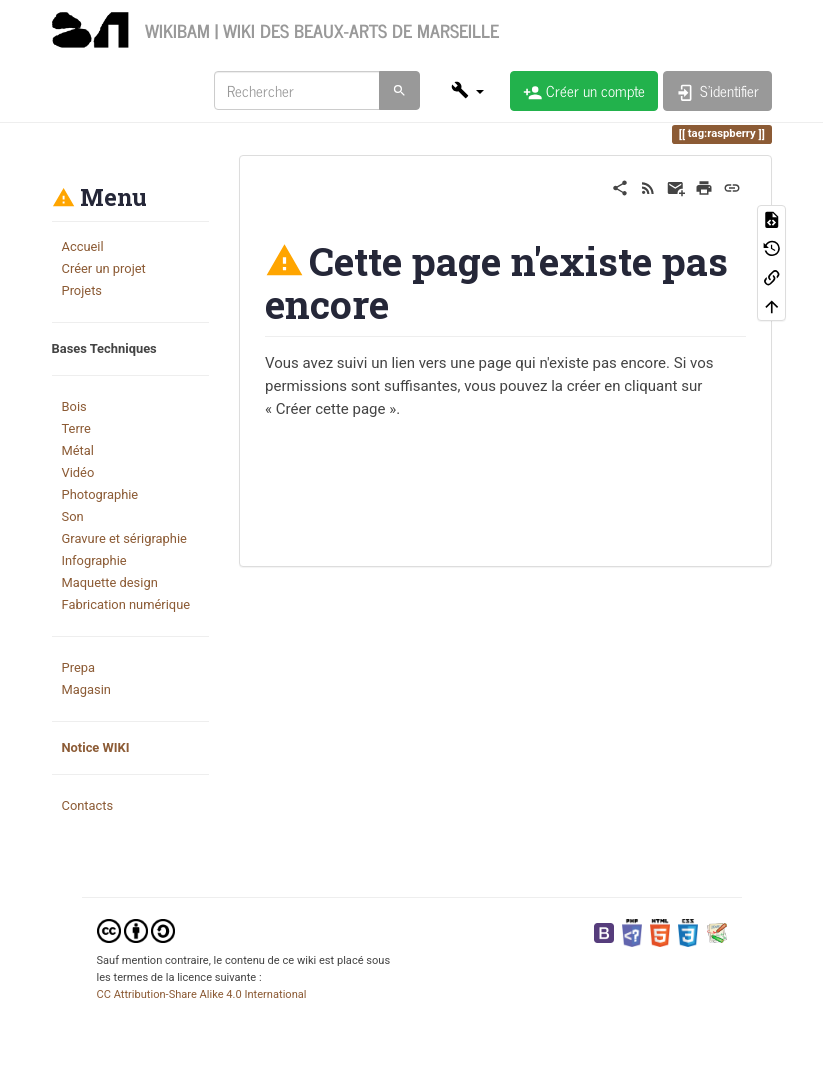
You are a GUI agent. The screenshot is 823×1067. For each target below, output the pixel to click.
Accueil (83, 246)
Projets (82, 290)
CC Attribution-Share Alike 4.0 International (202, 994)
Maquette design (110, 582)
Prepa (78, 667)
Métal (78, 450)
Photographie (100, 494)
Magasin (86, 689)
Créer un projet (104, 268)
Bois (74, 406)
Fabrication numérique (126, 604)
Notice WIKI (96, 747)
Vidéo (78, 472)
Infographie (94, 560)
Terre (76, 428)
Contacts (88, 805)
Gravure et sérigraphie (124, 538)
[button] (467, 90)
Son (73, 516)
